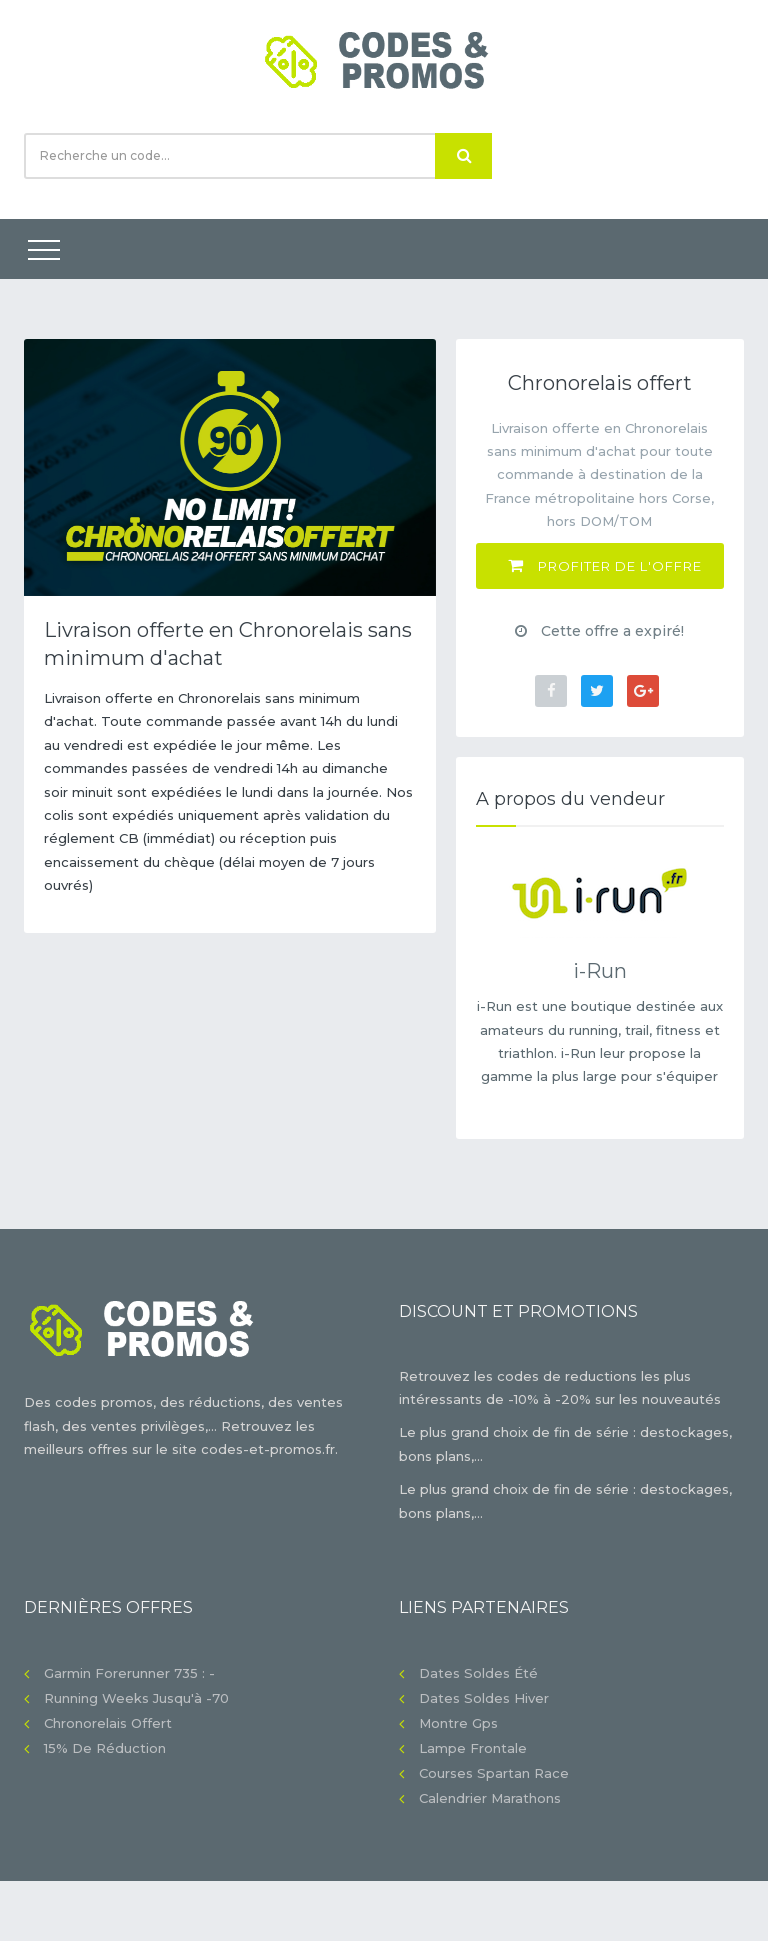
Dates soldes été (478, 1673)
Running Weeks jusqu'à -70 (136, 1698)
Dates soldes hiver (484, 1698)
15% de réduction (105, 1748)
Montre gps (458, 1723)
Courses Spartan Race (494, 1773)
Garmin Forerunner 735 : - (129, 1673)
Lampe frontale (473, 1748)
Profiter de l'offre (605, 565)
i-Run (600, 971)
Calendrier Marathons (490, 1798)
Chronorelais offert (108, 1723)
